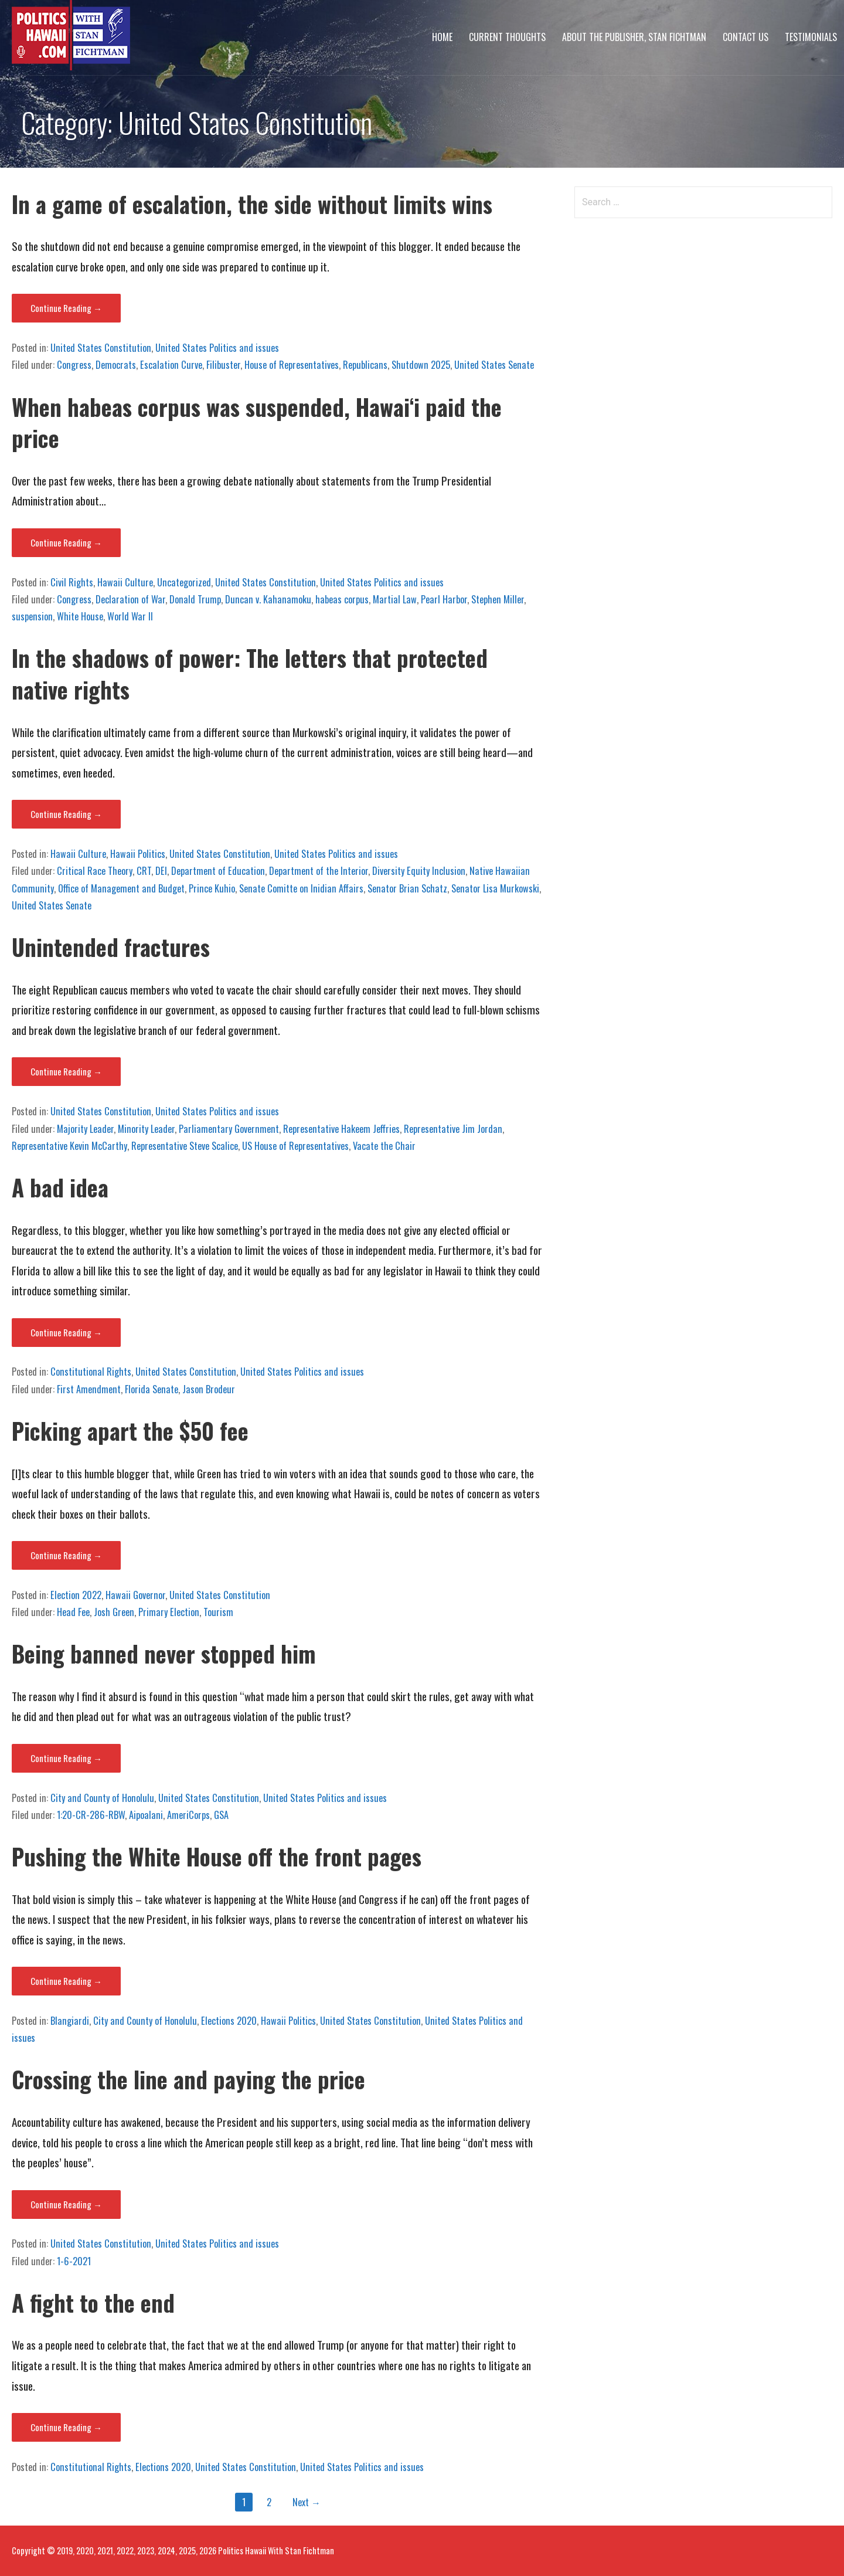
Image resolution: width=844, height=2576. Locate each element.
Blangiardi (69, 2021)
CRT (144, 871)
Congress (74, 365)
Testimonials (811, 37)
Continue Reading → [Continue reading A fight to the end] (66, 2427)
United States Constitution (100, 348)
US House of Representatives (295, 1146)
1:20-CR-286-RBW (91, 1815)
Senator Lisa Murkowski (495, 888)
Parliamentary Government (229, 1129)
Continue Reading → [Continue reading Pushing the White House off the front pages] (66, 1980)
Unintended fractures (111, 946)
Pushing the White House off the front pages (216, 1856)
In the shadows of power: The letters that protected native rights (250, 673)
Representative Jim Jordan (453, 1129)
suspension (32, 616)
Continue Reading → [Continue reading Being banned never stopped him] (66, 1758)
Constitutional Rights (90, 1372)
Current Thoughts (507, 37)
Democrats (116, 365)
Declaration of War (130, 599)
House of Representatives (291, 365)
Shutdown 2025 (421, 365)
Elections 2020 (229, 2021)
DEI (161, 871)
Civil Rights (71, 582)
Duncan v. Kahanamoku (268, 599)
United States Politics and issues (217, 348)
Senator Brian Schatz (407, 888)
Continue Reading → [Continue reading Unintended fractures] (66, 1071)
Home (442, 37)
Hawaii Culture (125, 582)
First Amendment (89, 1389)
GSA (221, 1815)
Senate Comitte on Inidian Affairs (301, 888)
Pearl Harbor (444, 599)
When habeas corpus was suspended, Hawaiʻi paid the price (257, 422)
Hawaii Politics (137, 854)
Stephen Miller (497, 599)
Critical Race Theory (94, 871)
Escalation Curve (171, 365)
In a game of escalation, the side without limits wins (252, 203)
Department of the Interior (318, 871)
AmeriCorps (188, 1815)
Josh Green (114, 1612)
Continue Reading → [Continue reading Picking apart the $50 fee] (66, 1555)
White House (80, 616)
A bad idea (63, 1187)
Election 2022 (75, 1595)
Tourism (218, 1612)
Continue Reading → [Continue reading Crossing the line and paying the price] (66, 2204)
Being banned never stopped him (164, 1653)
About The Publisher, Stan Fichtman (634, 37)
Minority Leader (146, 1129)
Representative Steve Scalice (184, 1146)
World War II (130, 616)
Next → (306, 2502)
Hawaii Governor (135, 1595)
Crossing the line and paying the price (188, 2079)
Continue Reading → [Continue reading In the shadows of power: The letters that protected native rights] (66, 813)
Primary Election (168, 1612)
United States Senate (494, 365)
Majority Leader (85, 1129)
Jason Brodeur (208, 1389)
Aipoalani (146, 1815)
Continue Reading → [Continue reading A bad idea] (66, 1332)
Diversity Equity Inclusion (418, 871)
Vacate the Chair (384, 1146)
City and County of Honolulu (102, 1798)
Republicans (365, 365)
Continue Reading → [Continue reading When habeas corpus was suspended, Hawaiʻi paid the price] (66, 542)
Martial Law (395, 599)
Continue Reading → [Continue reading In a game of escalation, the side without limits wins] (66, 307)
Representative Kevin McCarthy (69, 1146)
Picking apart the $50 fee (130, 1430)
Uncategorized (184, 582)
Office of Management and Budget (121, 888)
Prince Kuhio (212, 888)
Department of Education (218, 871)
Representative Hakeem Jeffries (341, 1129)
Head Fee (73, 1612)
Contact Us (745, 37)
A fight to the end (93, 2302)
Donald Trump (195, 599)
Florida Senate (151, 1389)
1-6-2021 (74, 2261)
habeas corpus (342, 599)
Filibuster (223, 365)
